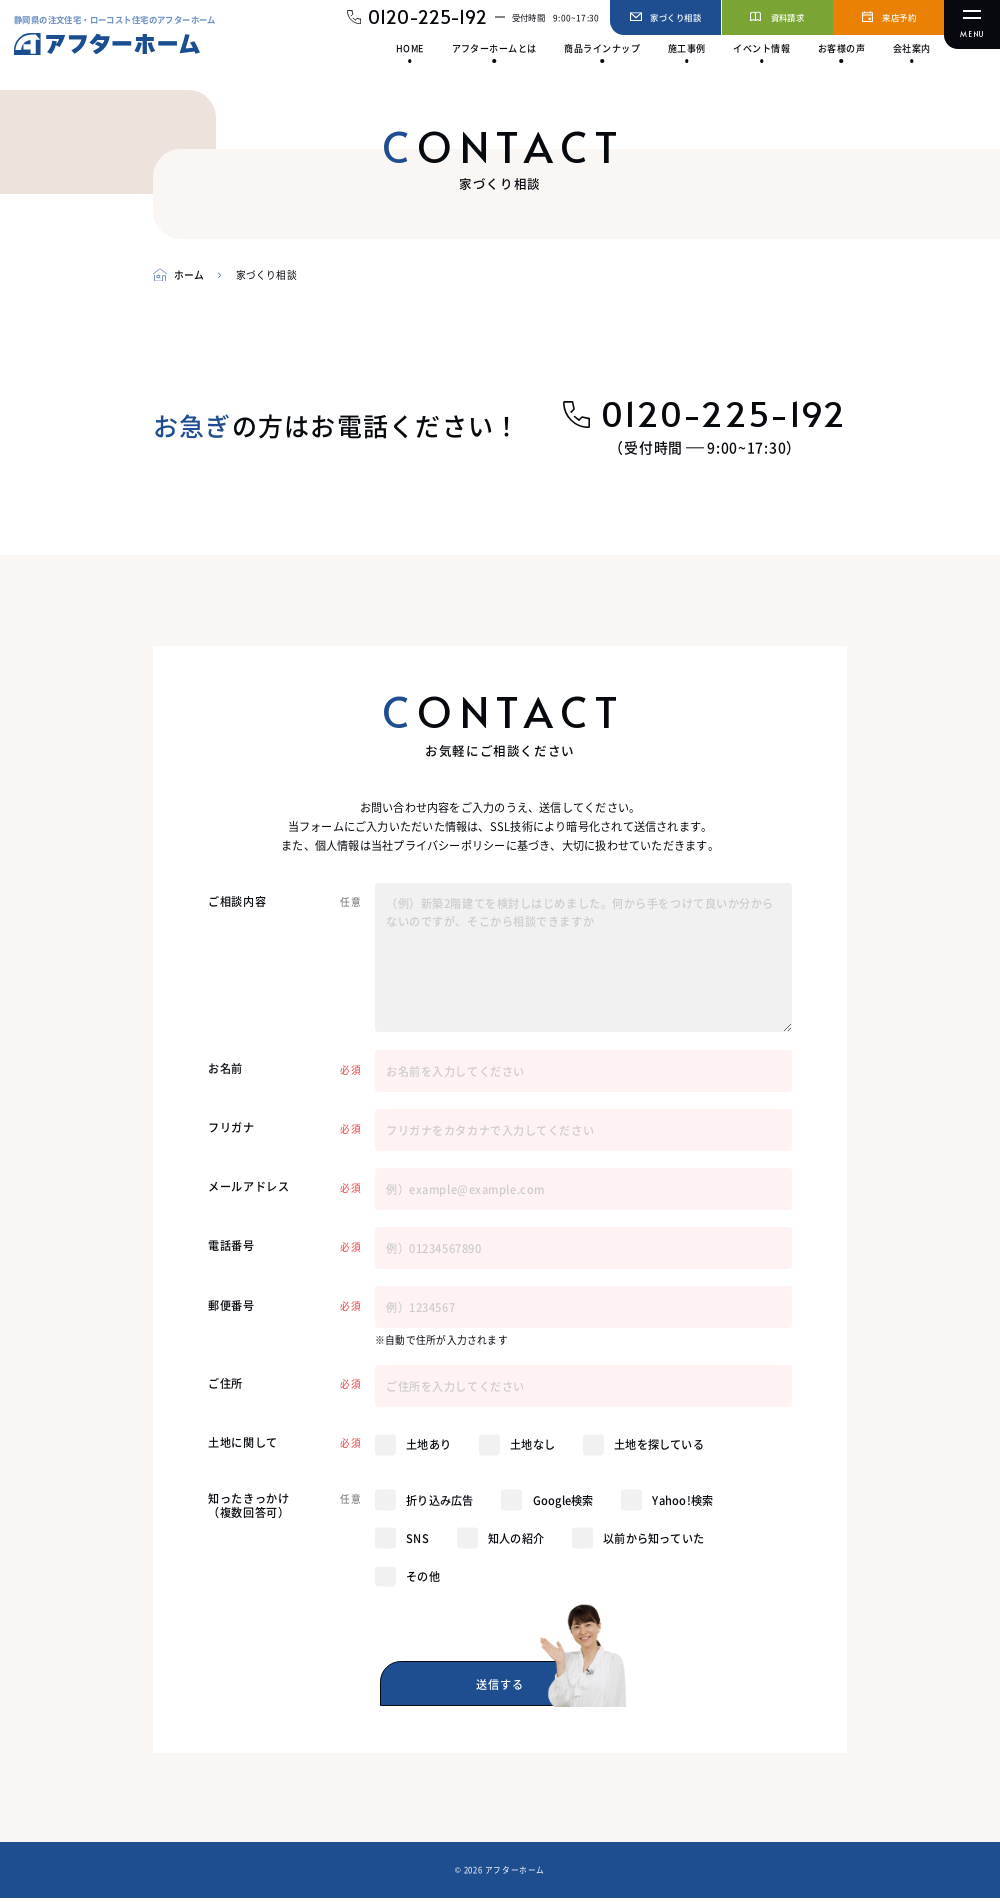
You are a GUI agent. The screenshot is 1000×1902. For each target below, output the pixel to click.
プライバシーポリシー (449, 845)
